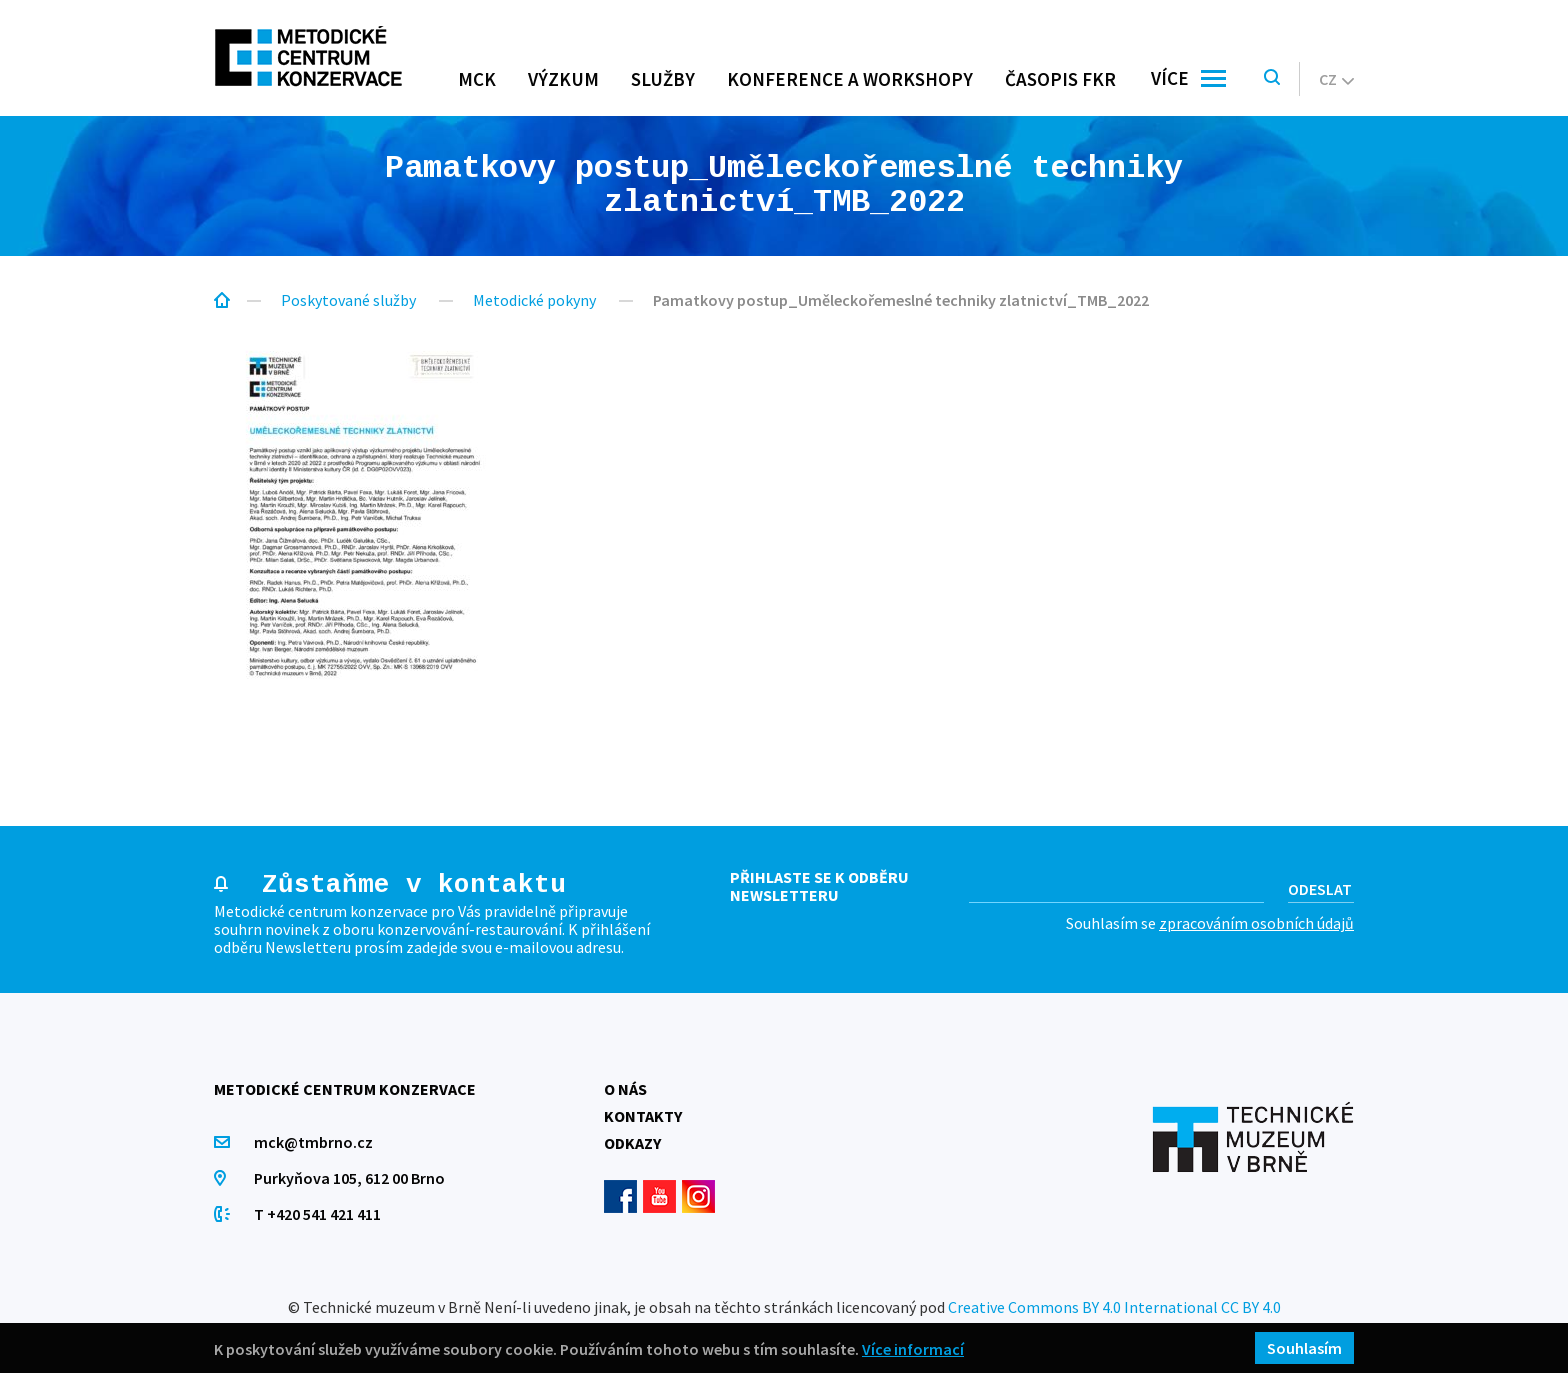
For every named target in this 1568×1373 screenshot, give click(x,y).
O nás (625, 1089)
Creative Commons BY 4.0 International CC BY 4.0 (1114, 1307)
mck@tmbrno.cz (313, 1142)
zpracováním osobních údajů (1256, 923)
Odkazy (632, 1143)
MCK (477, 79)
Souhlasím (1304, 1348)
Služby (663, 79)
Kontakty (643, 1116)
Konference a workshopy (850, 79)
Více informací (913, 1348)
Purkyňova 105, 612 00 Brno (349, 1178)
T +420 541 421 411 (317, 1214)
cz (1336, 79)
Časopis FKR (1060, 79)
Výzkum (563, 79)
